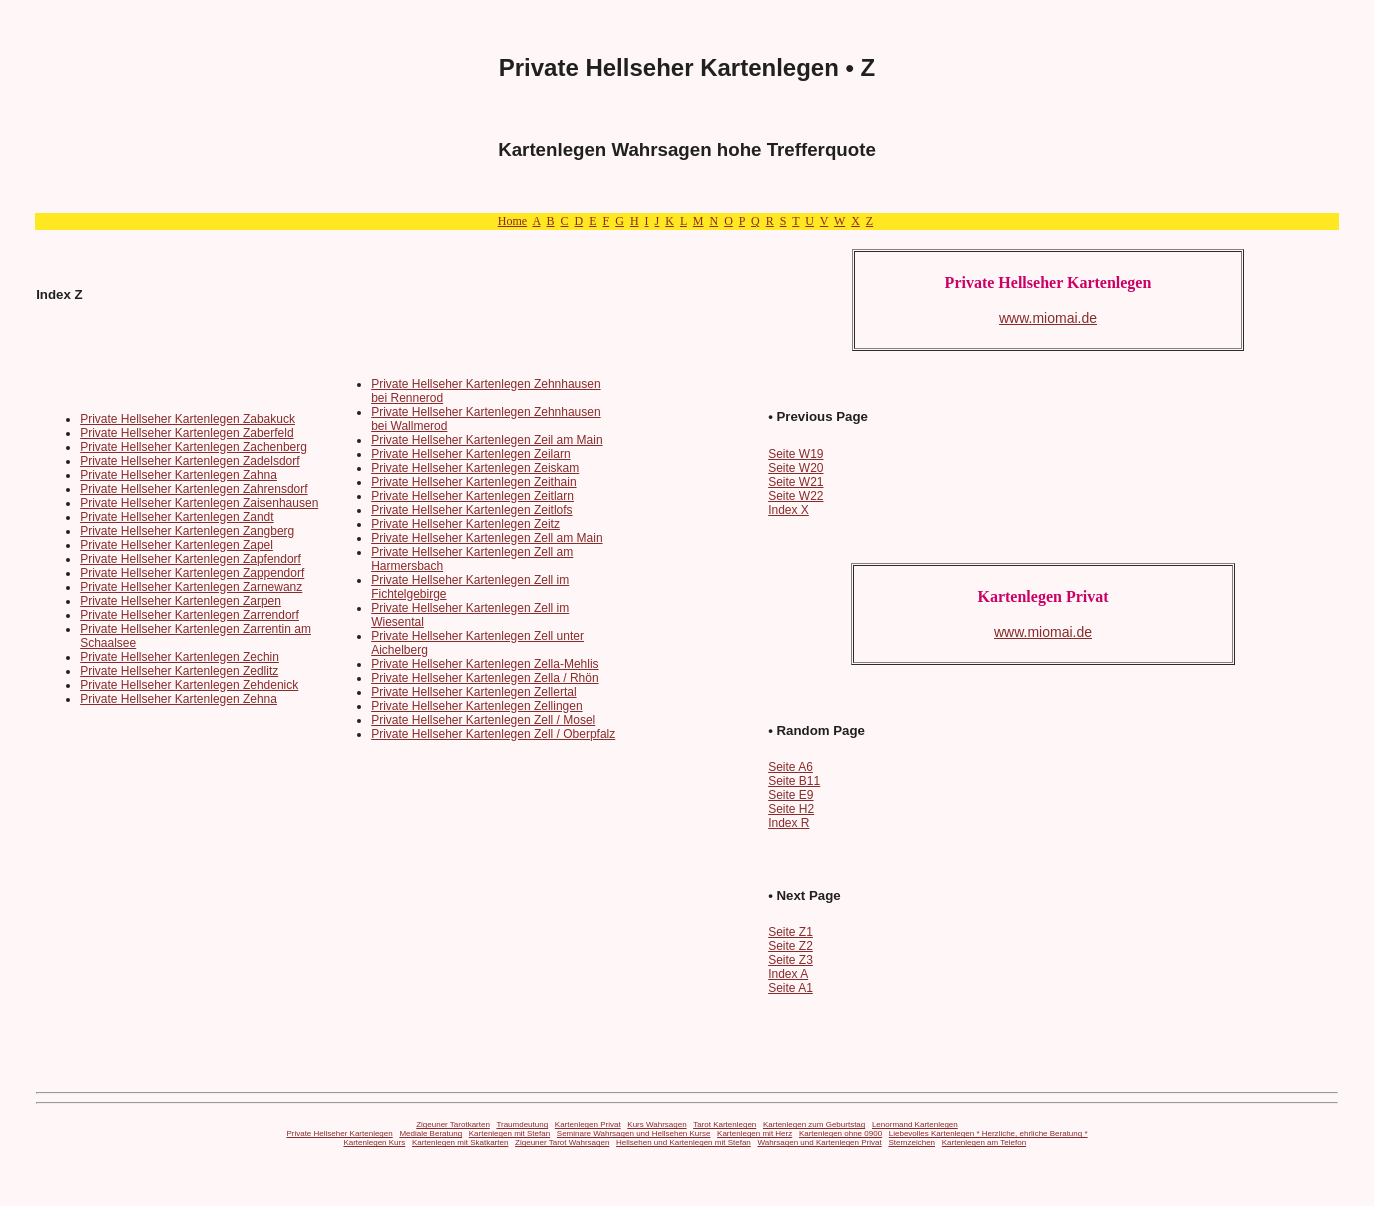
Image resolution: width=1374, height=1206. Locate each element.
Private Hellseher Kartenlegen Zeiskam (475, 468)
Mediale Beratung (430, 1133)
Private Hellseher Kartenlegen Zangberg (187, 531)
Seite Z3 (790, 960)
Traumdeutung (522, 1124)
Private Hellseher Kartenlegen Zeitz (465, 524)
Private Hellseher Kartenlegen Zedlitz (179, 671)
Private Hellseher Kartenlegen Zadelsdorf (189, 461)
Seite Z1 (790, 932)
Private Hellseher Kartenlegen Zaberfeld (186, 433)
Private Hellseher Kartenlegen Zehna (178, 699)
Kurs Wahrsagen (656, 1124)
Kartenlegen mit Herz (754, 1133)
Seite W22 (795, 496)
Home (512, 221)
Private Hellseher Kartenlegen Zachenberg (193, 447)
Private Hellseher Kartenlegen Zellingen (476, 706)
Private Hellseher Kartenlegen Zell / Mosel (483, 720)
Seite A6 (790, 767)
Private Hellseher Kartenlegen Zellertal (473, 692)
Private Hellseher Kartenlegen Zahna (178, 475)
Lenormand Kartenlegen (915, 1124)
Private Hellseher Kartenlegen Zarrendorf (189, 615)
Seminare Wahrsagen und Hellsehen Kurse (634, 1133)
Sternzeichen (911, 1142)
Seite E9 (790, 795)
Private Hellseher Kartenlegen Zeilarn (470, 454)
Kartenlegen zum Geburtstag (814, 1124)
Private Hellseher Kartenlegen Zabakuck (187, 419)
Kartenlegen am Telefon (984, 1142)
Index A (788, 974)
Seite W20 (795, 468)
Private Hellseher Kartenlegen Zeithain (473, 482)
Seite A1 (790, 988)
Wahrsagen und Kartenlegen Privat (819, 1142)
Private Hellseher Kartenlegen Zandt (176, 517)
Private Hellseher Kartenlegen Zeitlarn (472, 496)
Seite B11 (794, 781)
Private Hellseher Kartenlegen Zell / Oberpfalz (493, 734)
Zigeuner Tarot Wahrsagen (562, 1142)
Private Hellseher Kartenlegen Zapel (176, 545)
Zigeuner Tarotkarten (453, 1124)
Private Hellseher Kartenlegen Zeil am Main (486, 440)
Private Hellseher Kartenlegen (339, 1133)
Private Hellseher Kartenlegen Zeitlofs (471, 510)
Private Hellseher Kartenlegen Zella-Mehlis (484, 664)
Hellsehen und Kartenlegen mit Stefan (683, 1142)
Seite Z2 (790, 946)
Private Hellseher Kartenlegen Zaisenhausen (199, 503)
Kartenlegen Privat (588, 1124)
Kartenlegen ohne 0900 (840, 1133)
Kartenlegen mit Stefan (509, 1133)
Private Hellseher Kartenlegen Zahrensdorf (193, 489)
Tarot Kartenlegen (724, 1124)
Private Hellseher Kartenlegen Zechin (179, 657)
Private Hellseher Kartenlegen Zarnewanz (191, 587)
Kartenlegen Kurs (374, 1142)
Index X (788, 510)
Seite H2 (791, 809)
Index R (788, 823)
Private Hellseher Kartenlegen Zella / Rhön (484, 678)
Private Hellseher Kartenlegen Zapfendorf (190, 559)
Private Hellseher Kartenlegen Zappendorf (192, 573)
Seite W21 (795, 482)
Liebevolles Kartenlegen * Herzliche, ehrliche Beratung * (988, 1133)
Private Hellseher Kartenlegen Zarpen (180, 601)
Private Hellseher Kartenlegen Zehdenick (189, 685)
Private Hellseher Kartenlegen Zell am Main (486, 538)
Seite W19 (795, 454)
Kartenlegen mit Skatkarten (460, 1142)
